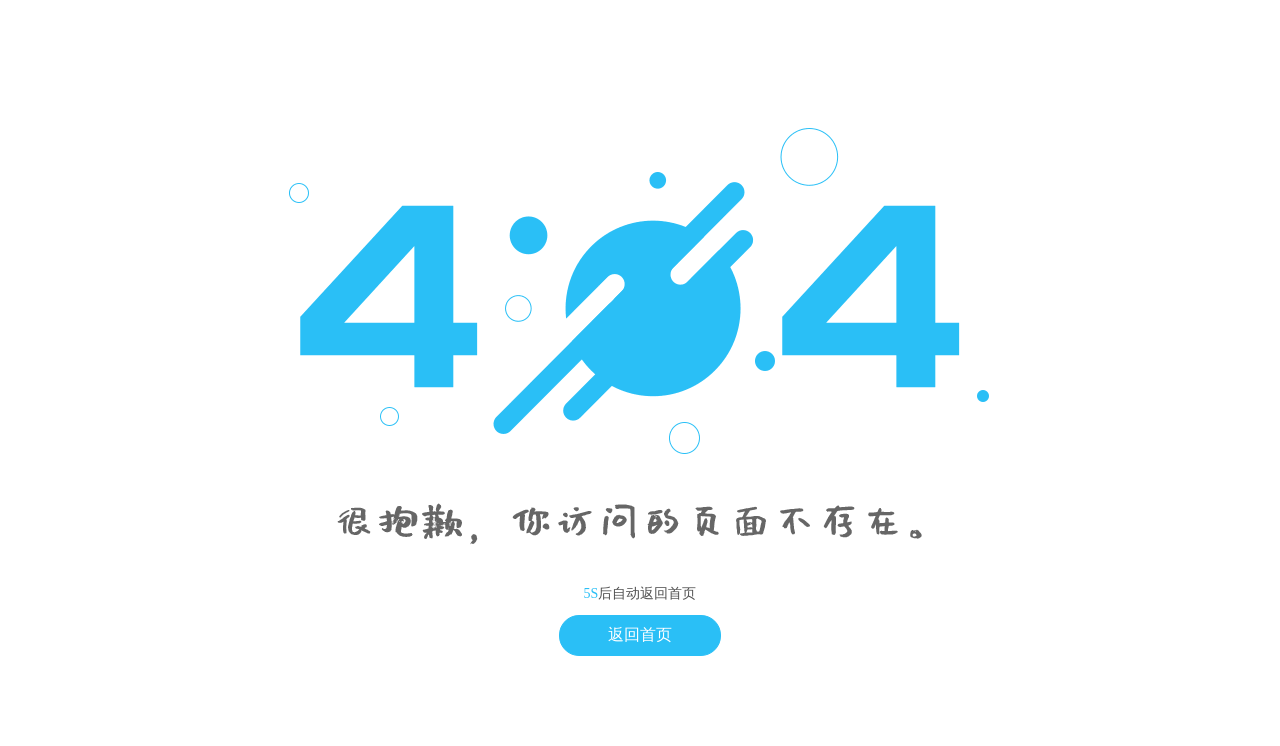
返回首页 (640, 634)
